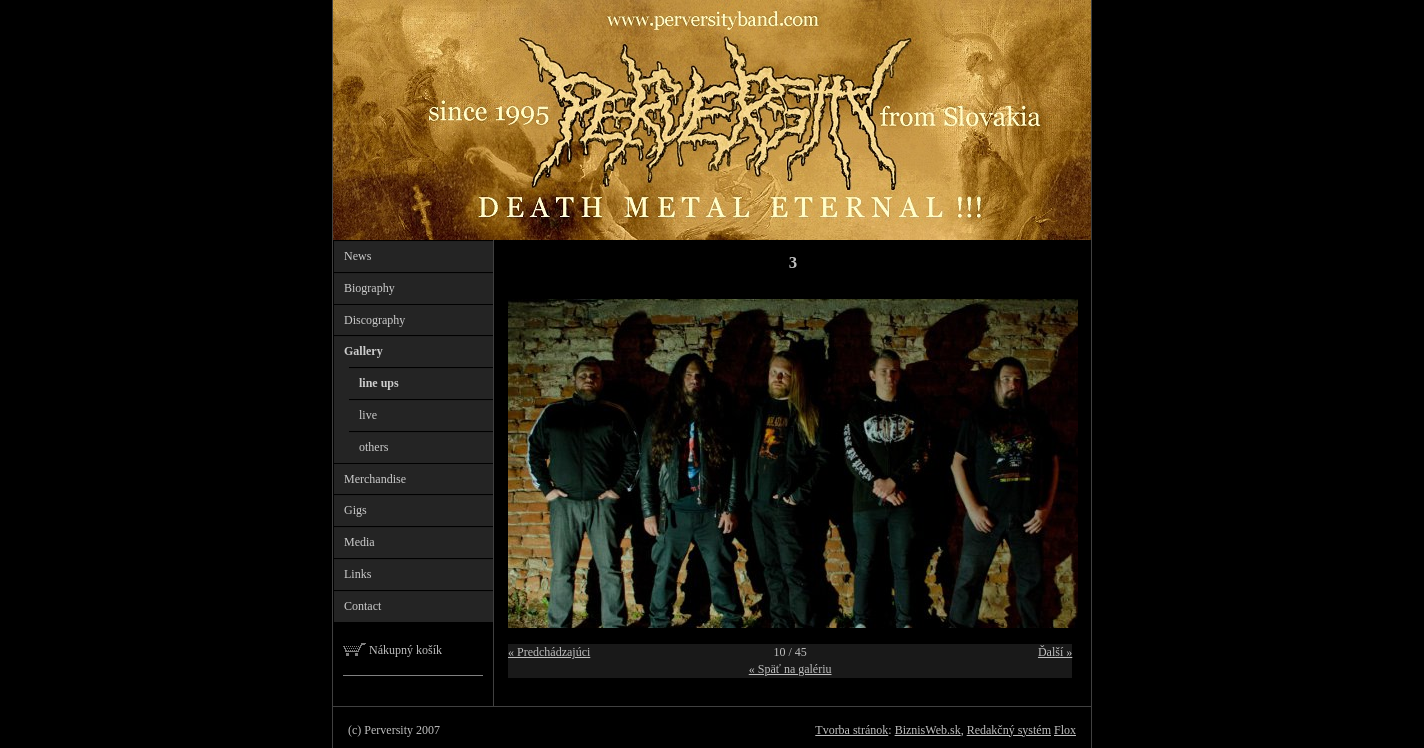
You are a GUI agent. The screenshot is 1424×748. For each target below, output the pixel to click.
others (373, 447)
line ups (379, 383)
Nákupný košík (392, 650)
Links (357, 574)
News (357, 256)
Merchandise (375, 479)
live (368, 415)
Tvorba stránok (851, 730)
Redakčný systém (1009, 730)
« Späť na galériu (790, 669)
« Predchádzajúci (549, 652)
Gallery (363, 351)
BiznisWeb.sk (928, 730)
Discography (374, 320)
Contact (362, 606)
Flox (1065, 730)
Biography (369, 288)
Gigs (355, 510)
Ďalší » (1055, 652)
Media (359, 542)
